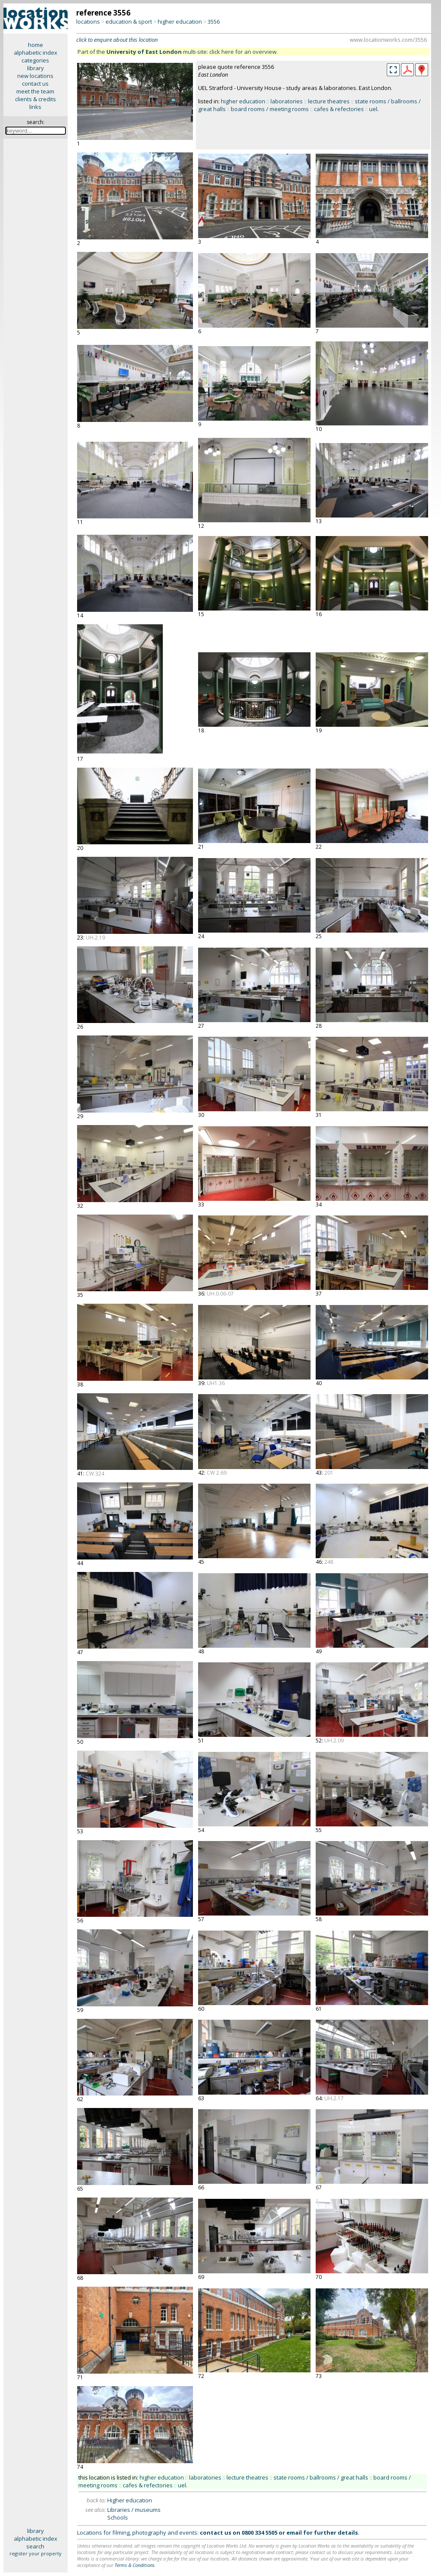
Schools (117, 2517)
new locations (35, 76)
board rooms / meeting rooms (270, 109)
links (35, 107)
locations (88, 21)
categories (35, 60)
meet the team (35, 91)
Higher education (129, 2500)
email (294, 2532)
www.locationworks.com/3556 (388, 39)
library (35, 68)
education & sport (129, 21)
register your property (35, 2553)
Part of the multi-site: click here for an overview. (178, 52)
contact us (35, 83)
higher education (180, 21)
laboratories (286, 101)
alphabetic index (35, 52)
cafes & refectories (339, 109)
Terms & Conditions (135, 2565)
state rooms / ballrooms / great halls (320, 2477)
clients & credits (35, 99)
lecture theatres (329, 101)
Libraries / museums (134, 2510)
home (35, 45)
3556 (214, 21)
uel (373, 109)
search (35, 2546)
